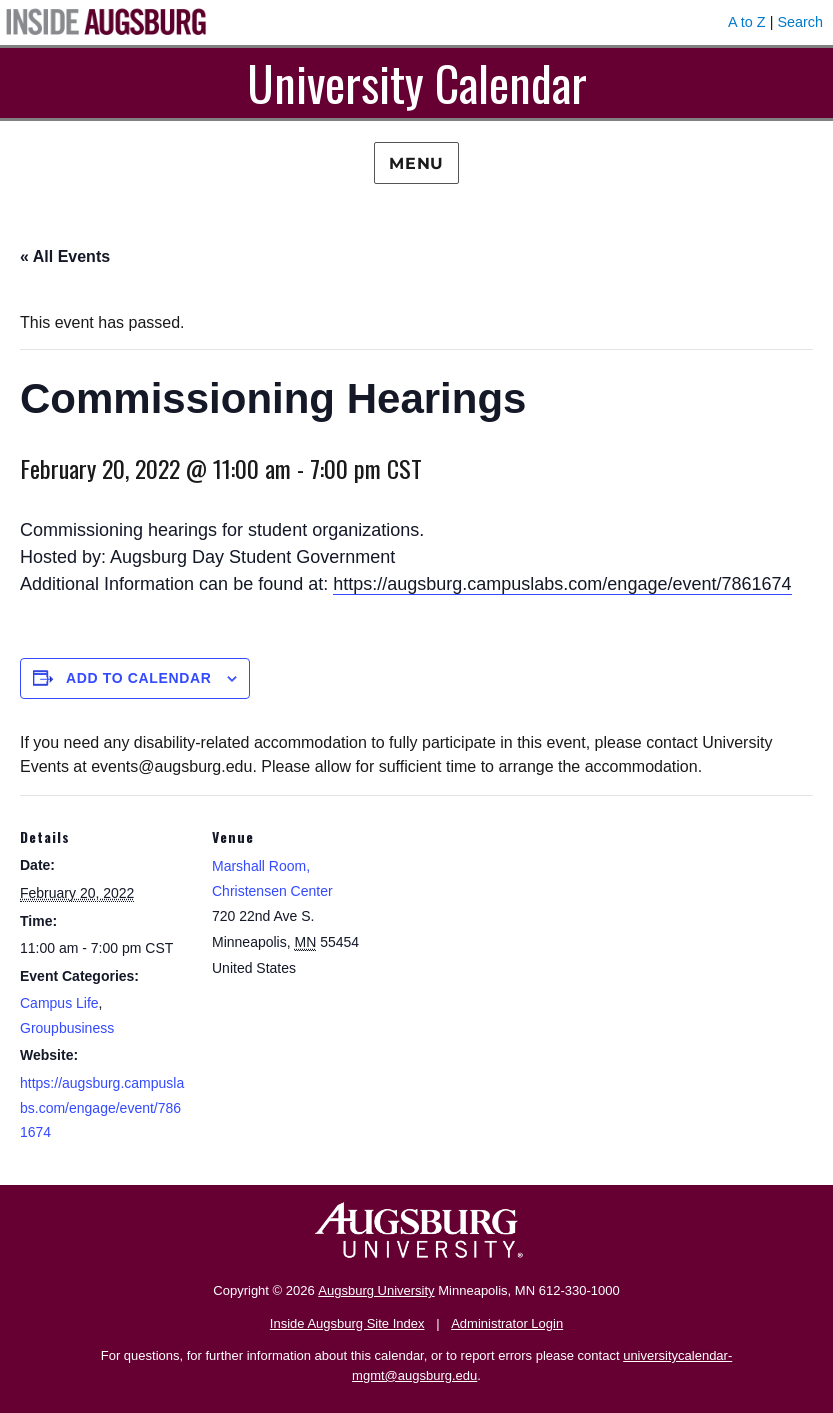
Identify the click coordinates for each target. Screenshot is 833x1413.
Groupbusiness (67, 1028)
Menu (416, 163)
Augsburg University (376, 1290)
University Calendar (417, 82)
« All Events (65, 256)
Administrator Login (507, 1323)
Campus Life (59, 1003)
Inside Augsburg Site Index (347, 1323)
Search (800, 22)
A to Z (747, 22)
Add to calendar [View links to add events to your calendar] (139, 678)
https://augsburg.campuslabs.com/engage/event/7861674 (562, 584)
